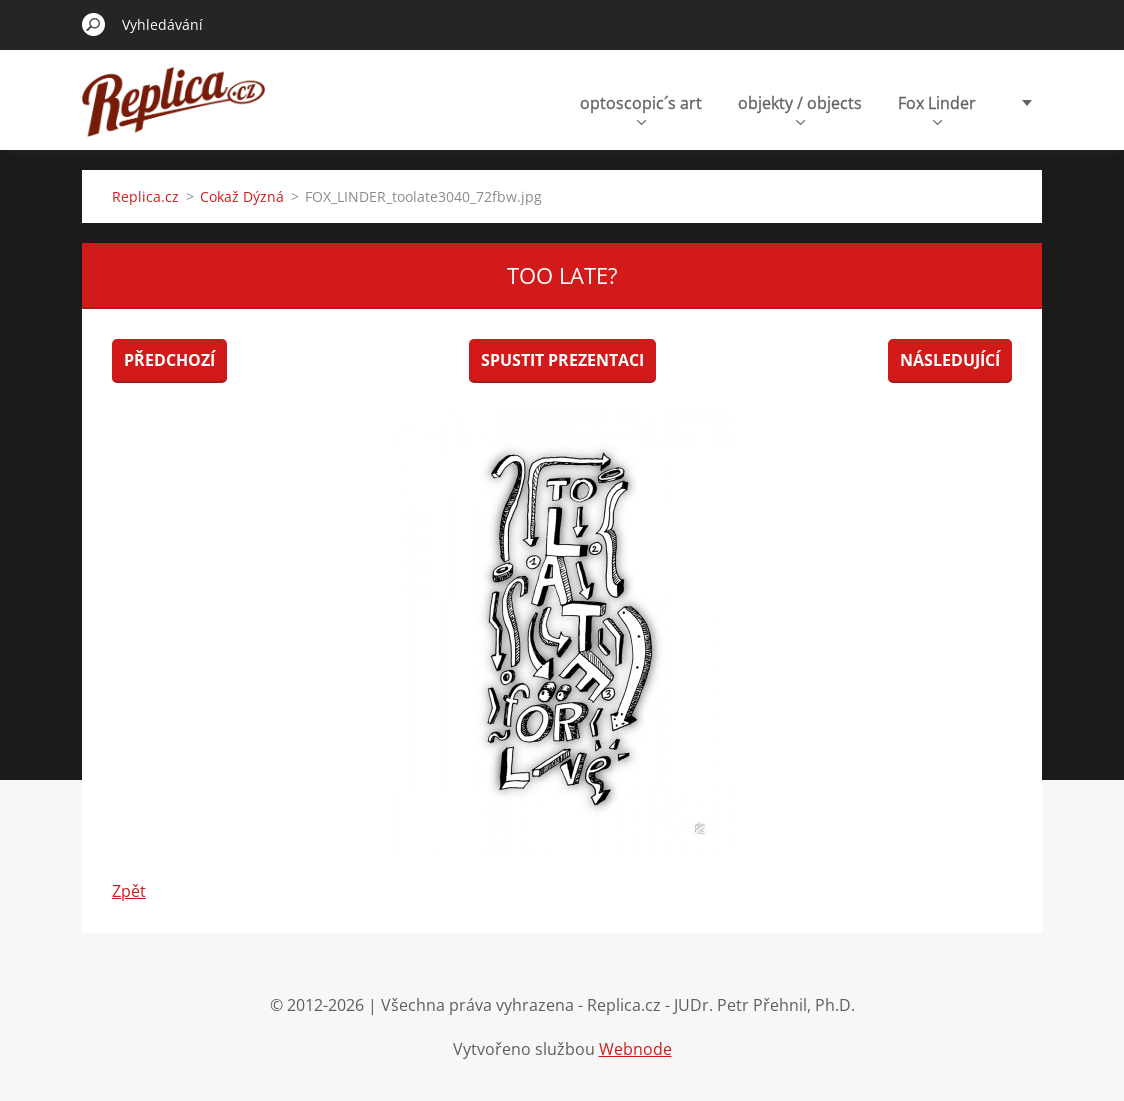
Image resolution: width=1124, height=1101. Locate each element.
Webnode (635, 1049)
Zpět (129, 891)
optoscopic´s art (641, 108)
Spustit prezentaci (562, 360)
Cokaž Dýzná (242, 196)
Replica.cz (145, 196)
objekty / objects (800, 108)
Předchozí (169, 360)
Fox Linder (937, 108)
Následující (950, 360)
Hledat (94, 24)
